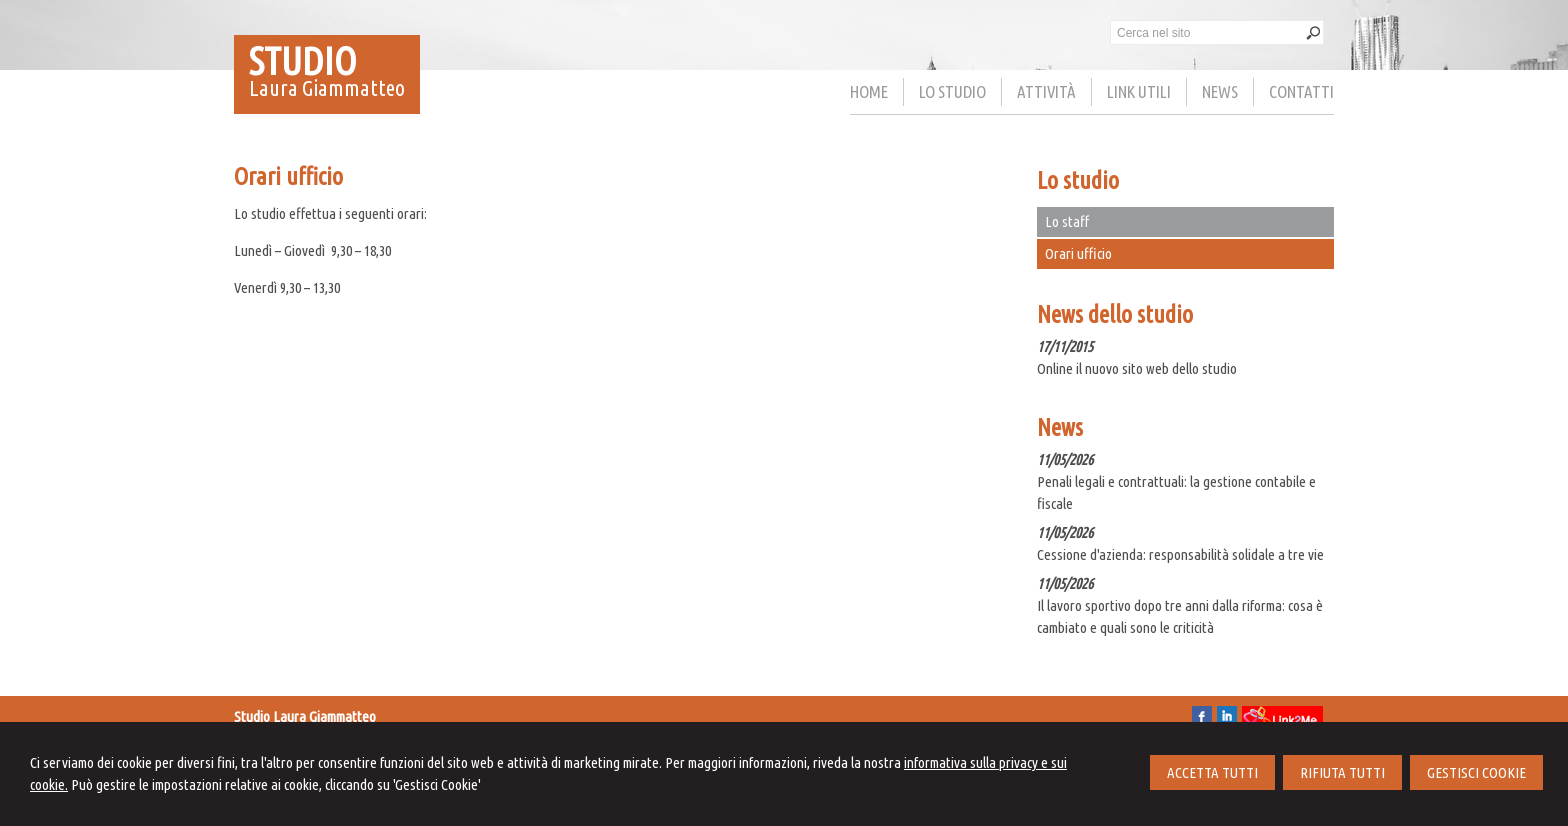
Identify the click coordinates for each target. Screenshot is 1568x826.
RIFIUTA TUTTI (1342, 772)
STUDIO (303, 61)
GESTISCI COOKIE (1476, 772)
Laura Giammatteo (327, 87)
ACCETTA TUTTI (1212, 772)
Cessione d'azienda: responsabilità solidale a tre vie (1180, 554)
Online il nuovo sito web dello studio (1137, 368)
